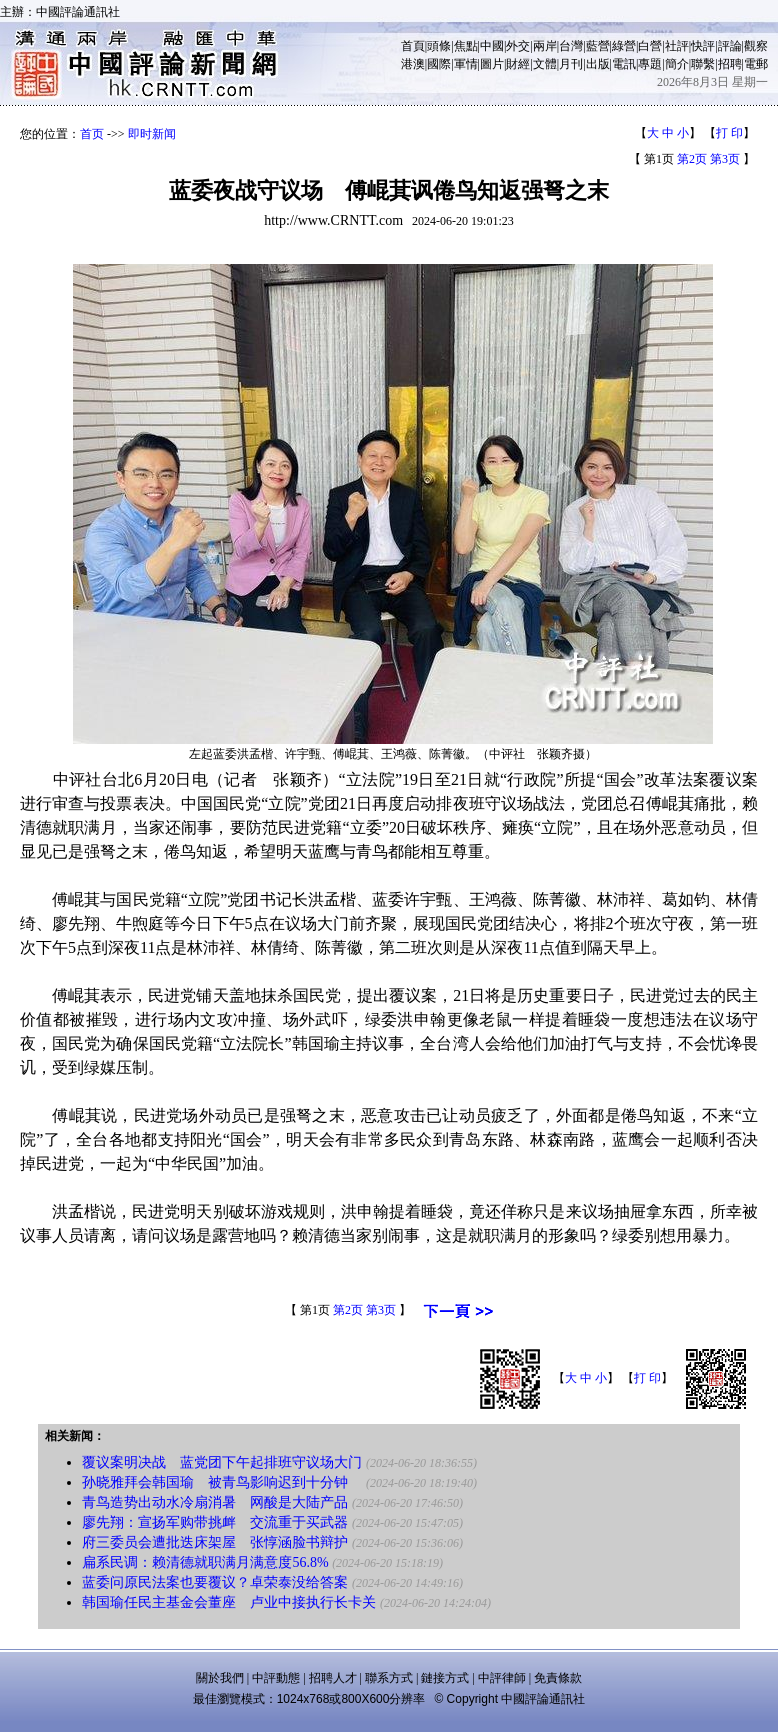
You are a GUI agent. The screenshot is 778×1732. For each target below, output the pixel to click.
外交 (518, 46)
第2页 (692, 159)
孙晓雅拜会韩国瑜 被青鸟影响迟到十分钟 (222, 1482)
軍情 (466, 64)
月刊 (571, 64)
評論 (730, 46)
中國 (492, 46)
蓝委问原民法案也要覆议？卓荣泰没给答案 (215, 1582)
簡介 (677, 64)
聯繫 (703, 64)
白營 (650, 46)
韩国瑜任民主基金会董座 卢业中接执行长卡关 (229, 1602)
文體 (545, 64)
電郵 (756, 64)
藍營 (598, 46)
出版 (598, 64)
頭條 (439, 46)
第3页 (725, 159)
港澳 (413, 64)
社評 (677, 46)
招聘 (730, 64)
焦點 (466, 46)
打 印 (729, 133)
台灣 (571, 46)
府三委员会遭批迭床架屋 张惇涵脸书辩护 (215, 1542)
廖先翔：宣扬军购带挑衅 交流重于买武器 (215, 1522)
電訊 (624, 64)
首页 (92, 134)
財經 (518, 64)
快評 (703, 46)
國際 (439, 64)
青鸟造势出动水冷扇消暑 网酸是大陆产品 (215, 1502)
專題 (650, 64)
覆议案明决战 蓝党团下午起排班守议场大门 (222, 1462)
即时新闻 (152, 134)
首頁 (413, 46)
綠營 (624, 46)
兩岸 (545, 46)
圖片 (492, 64)
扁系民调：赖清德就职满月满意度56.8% (205, 1562)
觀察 (756, 46)
